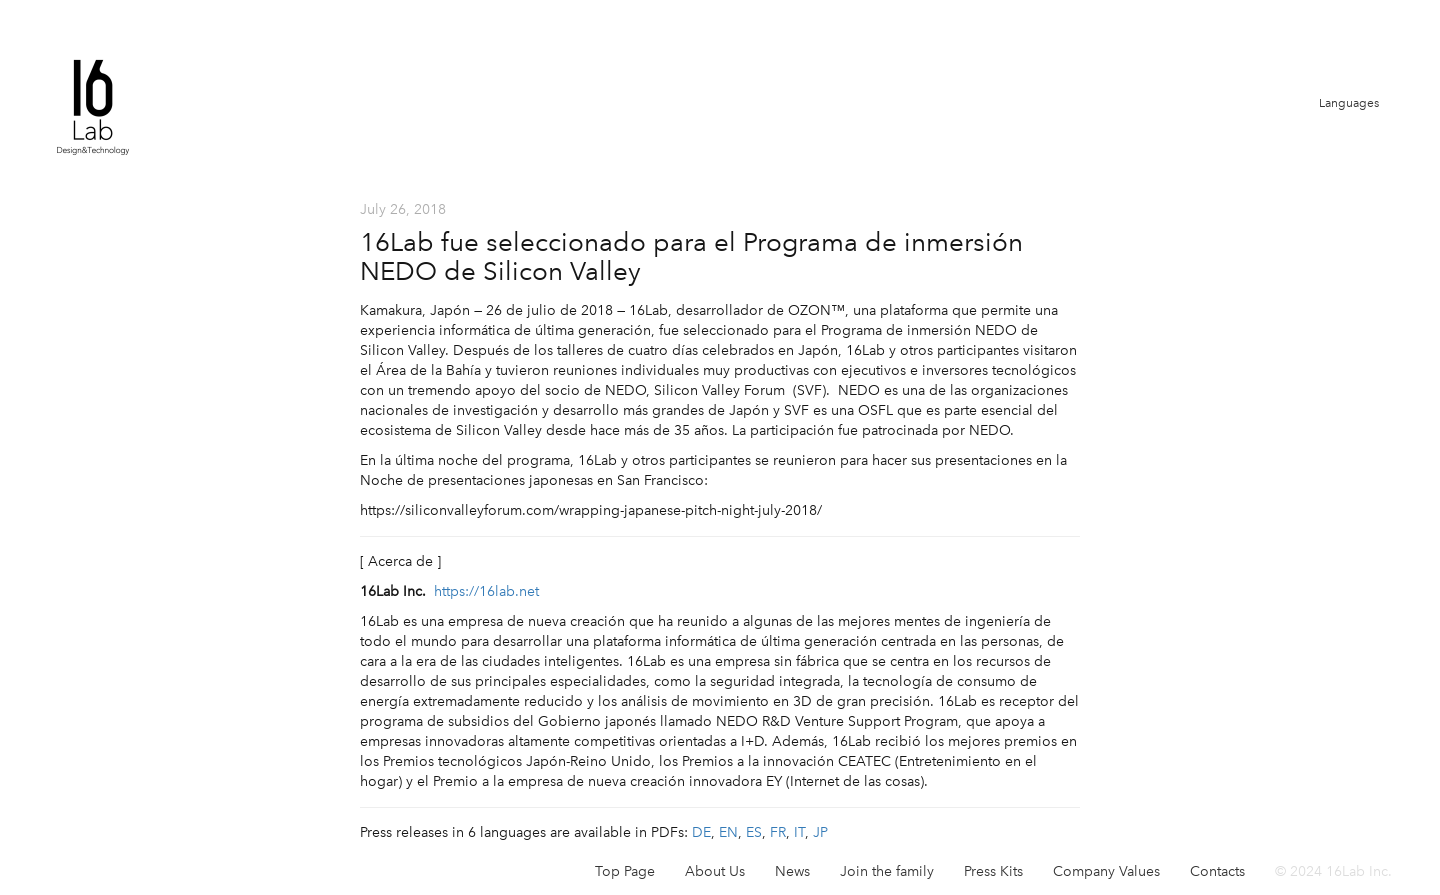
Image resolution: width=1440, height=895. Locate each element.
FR (778, 832)
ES (754, 832)
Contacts (1217, 871)
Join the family (887, 871)
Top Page (625, 871)
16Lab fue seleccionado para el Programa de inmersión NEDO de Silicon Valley (691, 256)
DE (701, 832)
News (792, 871)
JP (820, 832)
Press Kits (993, 871)
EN (728, 832)
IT (799, 832)
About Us (715, 871)
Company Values (1106, 871)
